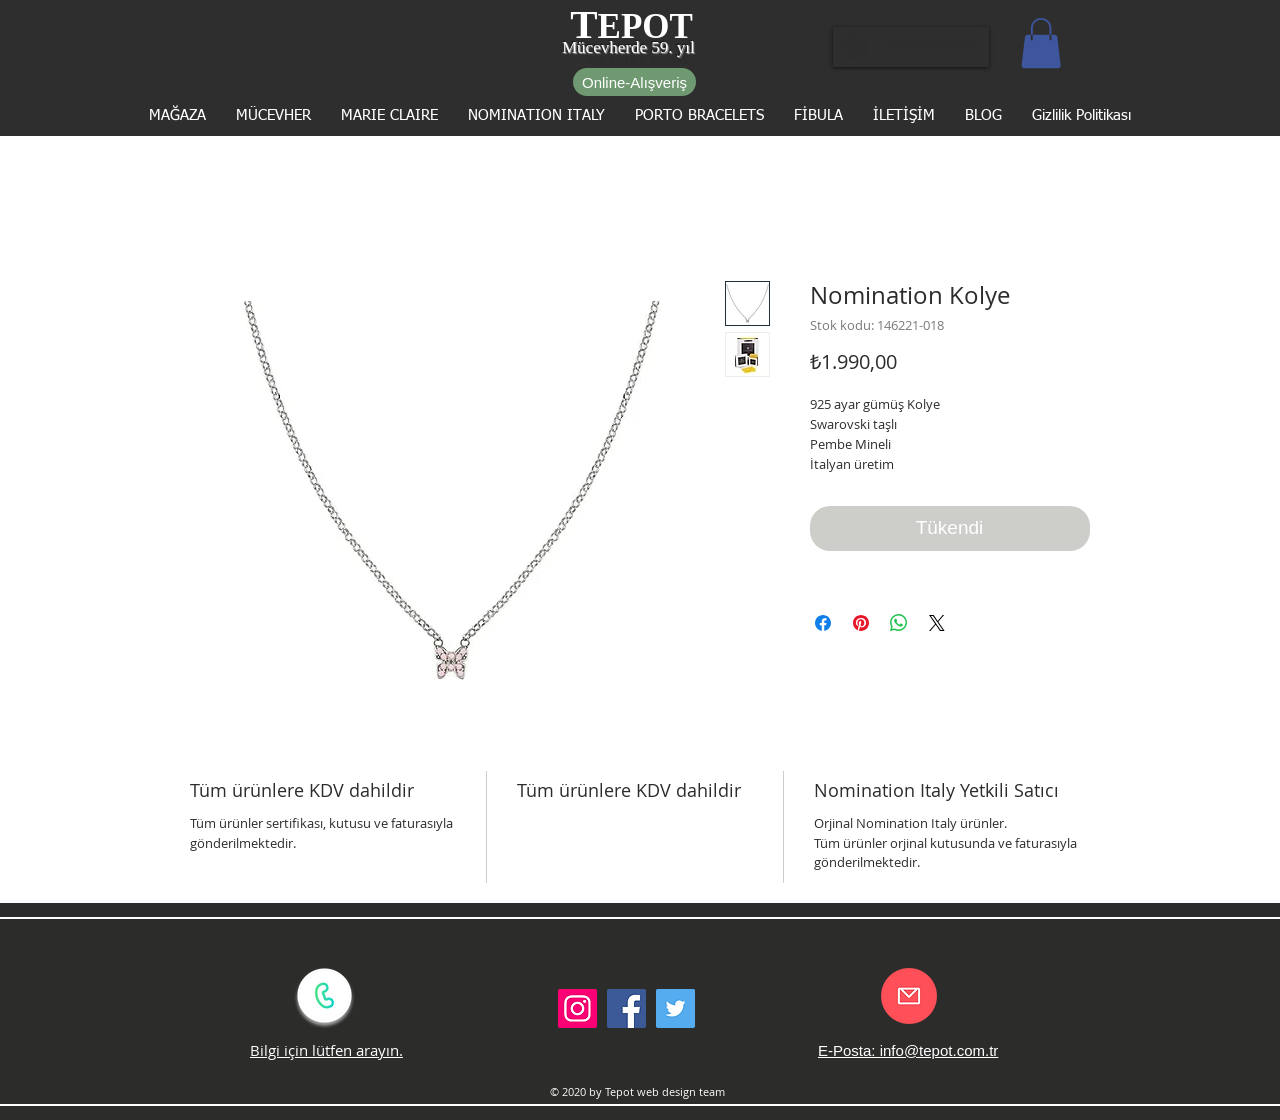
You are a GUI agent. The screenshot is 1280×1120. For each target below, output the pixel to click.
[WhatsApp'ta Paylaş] (899, 623)
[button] (1041, 43)
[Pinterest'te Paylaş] (861, 623)
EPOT (645, 26)
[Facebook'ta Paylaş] (823, 623)
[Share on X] (937, 623)
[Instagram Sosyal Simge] (577, 1008)
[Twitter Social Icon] (675, 1008)
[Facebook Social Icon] (626, 1008)
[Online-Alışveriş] (634, 82)
